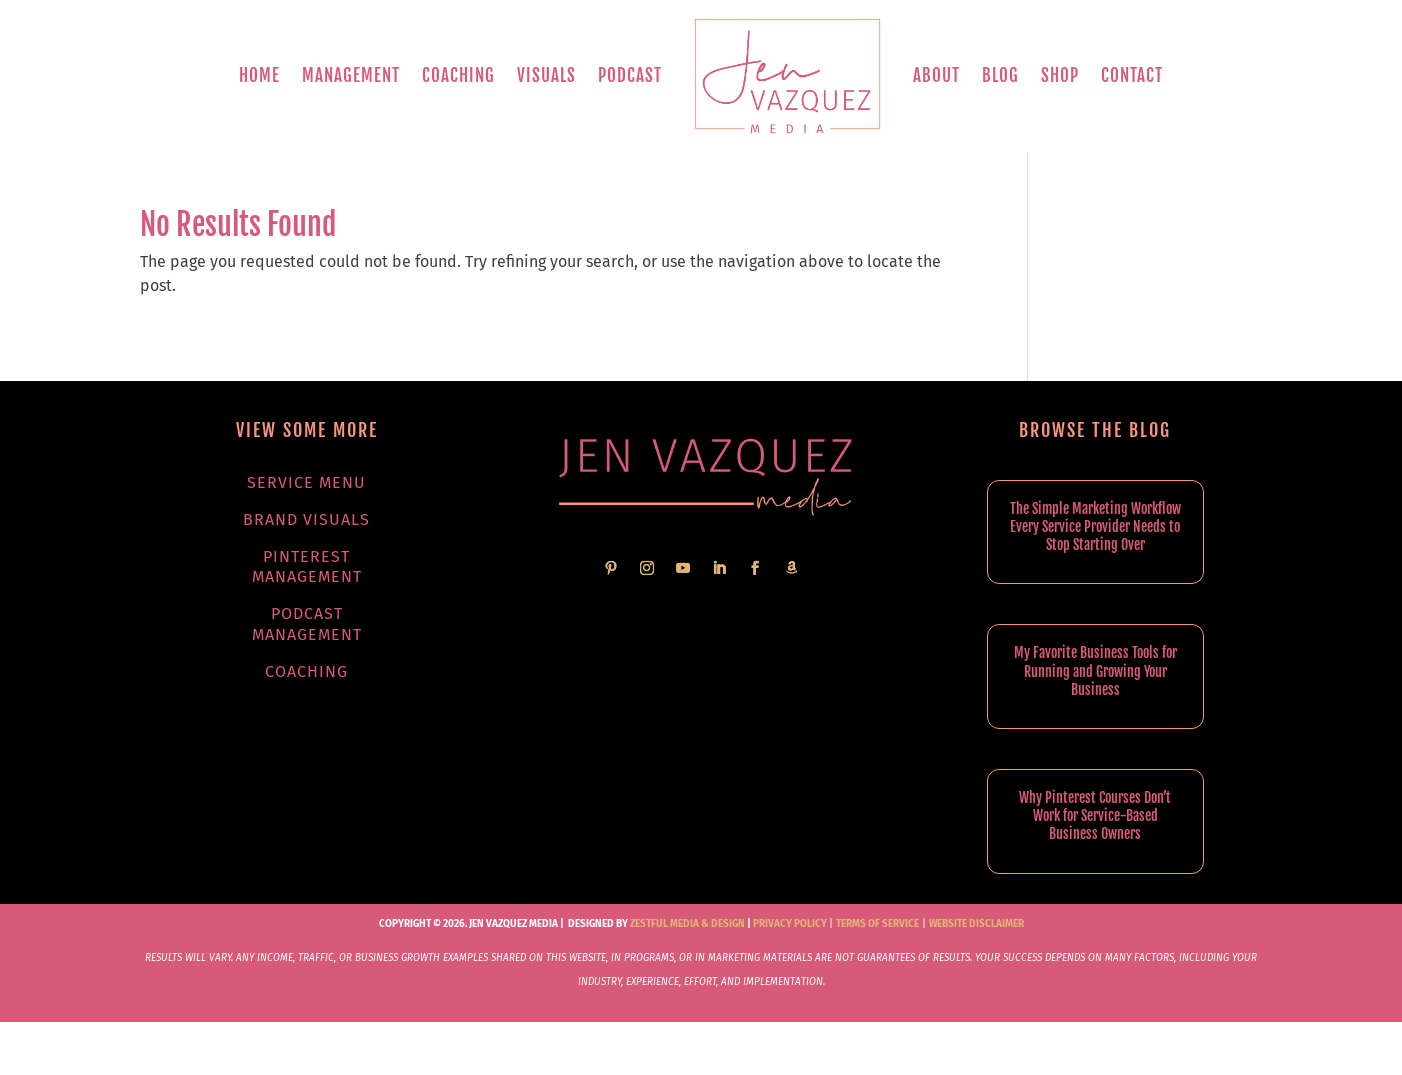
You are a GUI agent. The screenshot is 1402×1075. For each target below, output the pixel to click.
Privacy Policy (790, 924)
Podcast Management (307, 624)
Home (259, 75)
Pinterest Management (307, 567)
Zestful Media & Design (686, 924)
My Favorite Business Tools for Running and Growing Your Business (1095, 670)
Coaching (458, 75)
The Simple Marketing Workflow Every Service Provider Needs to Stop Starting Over (1095, 526)
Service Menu (306, 482)
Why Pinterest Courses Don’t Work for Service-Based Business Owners (1095, 815)
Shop (1060, 75)
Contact (1132, 75)
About (936, 75)
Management (351, 75)
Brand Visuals (306, 519)
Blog (1000, 75)
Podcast (630, 75)
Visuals (546, 75)
